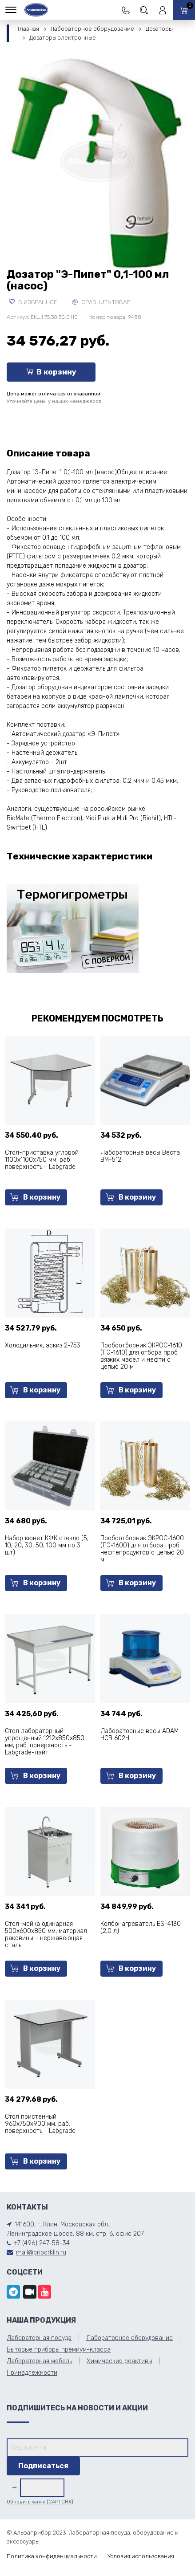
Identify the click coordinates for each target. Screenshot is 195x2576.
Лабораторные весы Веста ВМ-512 (140, 1156)
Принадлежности (32, 2373)
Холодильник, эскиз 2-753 (42, 1345)
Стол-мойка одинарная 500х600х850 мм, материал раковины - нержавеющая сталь (46, 1934)
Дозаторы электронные (62, 37)
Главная (28, 28)
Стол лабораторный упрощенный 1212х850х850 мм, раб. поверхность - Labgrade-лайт (44, 1741)
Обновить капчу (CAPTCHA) (40, 2502)
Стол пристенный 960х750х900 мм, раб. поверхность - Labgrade (40, 2124)
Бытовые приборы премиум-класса (59, 2349)
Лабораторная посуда (39, 2338)
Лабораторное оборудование (92, 28)
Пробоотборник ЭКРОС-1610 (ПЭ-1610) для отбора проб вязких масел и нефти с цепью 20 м (141, 1356)
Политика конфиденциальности (52, 2556)
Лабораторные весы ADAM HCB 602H (139, 1734)
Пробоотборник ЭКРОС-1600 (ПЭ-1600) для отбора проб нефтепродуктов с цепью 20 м (142, 1548)
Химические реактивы (119, 2361)
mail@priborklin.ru (41, 2252)
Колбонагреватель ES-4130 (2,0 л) (140, 1927)
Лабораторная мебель (39, 2361)
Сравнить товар (101, 302)
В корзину (51, 371)
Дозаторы (159, 28)
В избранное (33, 302)
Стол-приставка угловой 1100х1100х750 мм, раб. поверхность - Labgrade (42, 1160)
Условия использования (140, 2556)
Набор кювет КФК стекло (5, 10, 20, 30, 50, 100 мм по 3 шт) (46, 1545)
